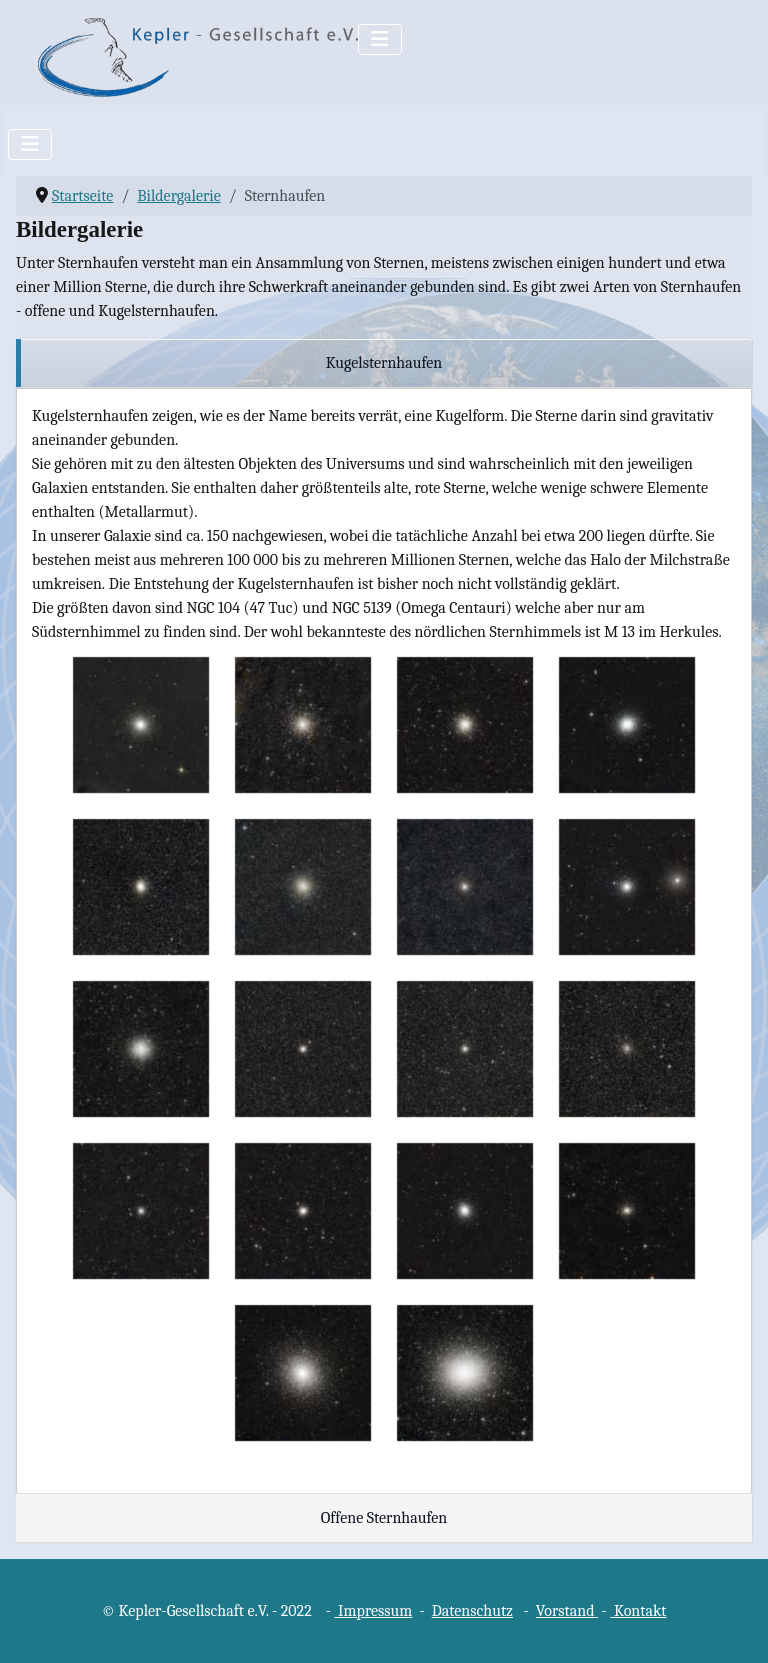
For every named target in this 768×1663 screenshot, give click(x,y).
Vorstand (567, 1611)
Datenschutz (472, 1611)
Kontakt (638, 1611)
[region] (384, 363)
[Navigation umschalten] (380, 39)
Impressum (374, 1611)
